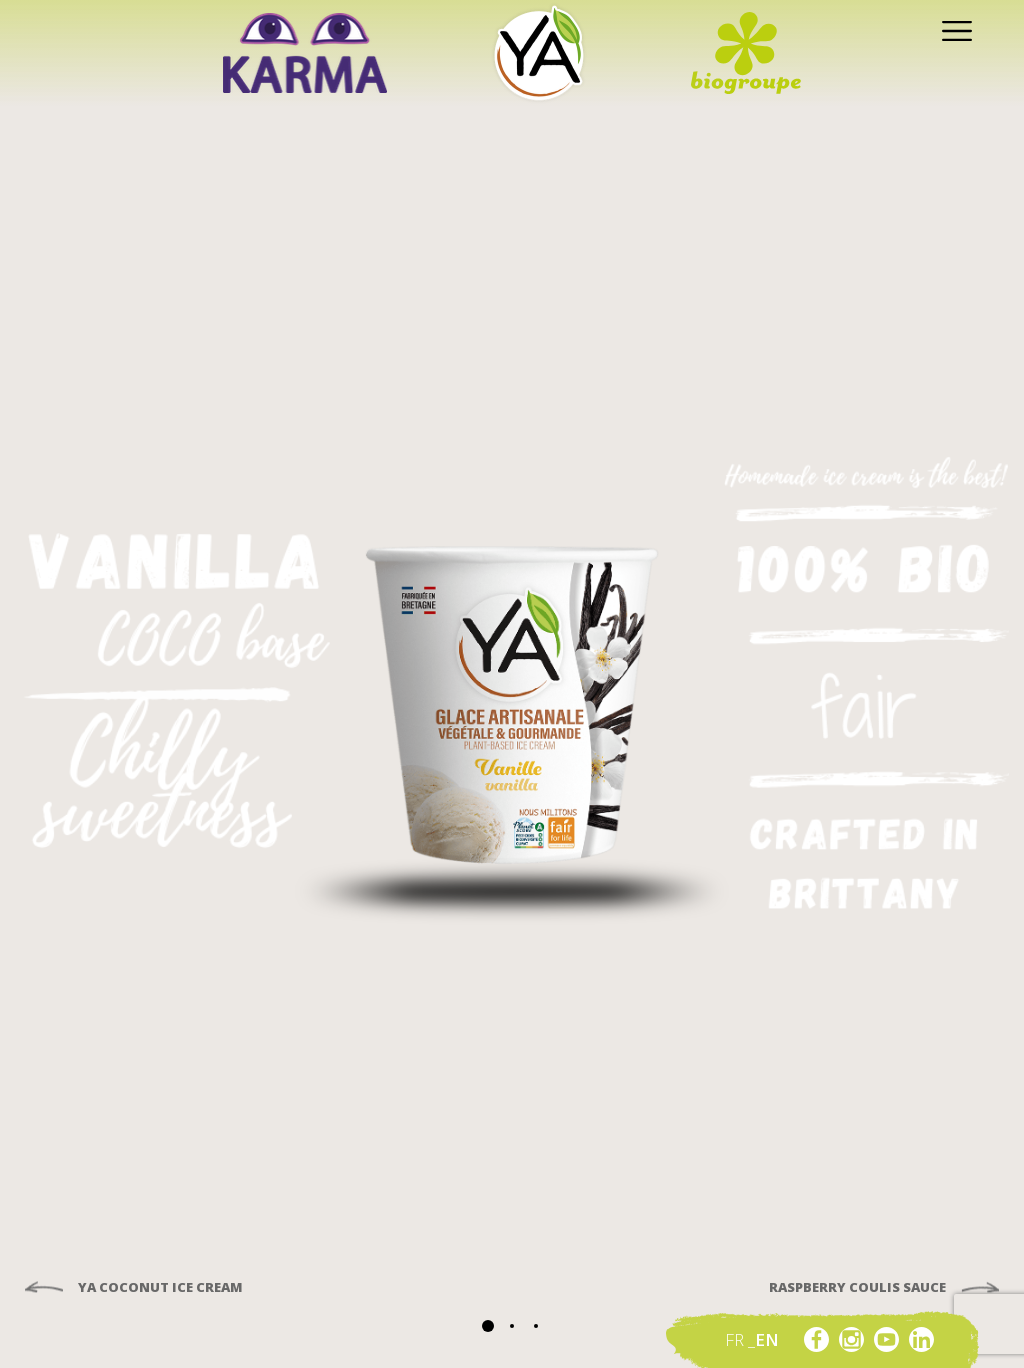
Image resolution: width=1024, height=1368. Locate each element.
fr (736, 1339)
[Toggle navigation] (952, 29)
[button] (488, 1326)
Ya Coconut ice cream (159, 1288)
